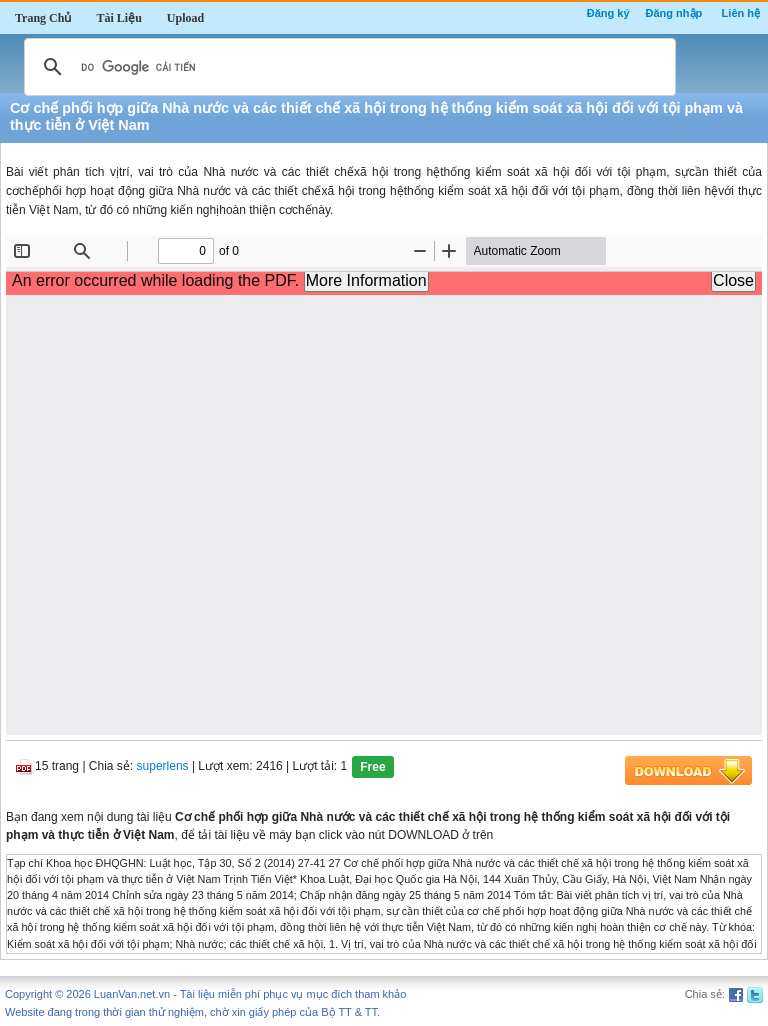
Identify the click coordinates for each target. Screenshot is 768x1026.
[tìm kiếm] (347, 67)
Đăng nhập (674, 13)
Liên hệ (741, 13)
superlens (163, 766)
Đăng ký (608, 13)
